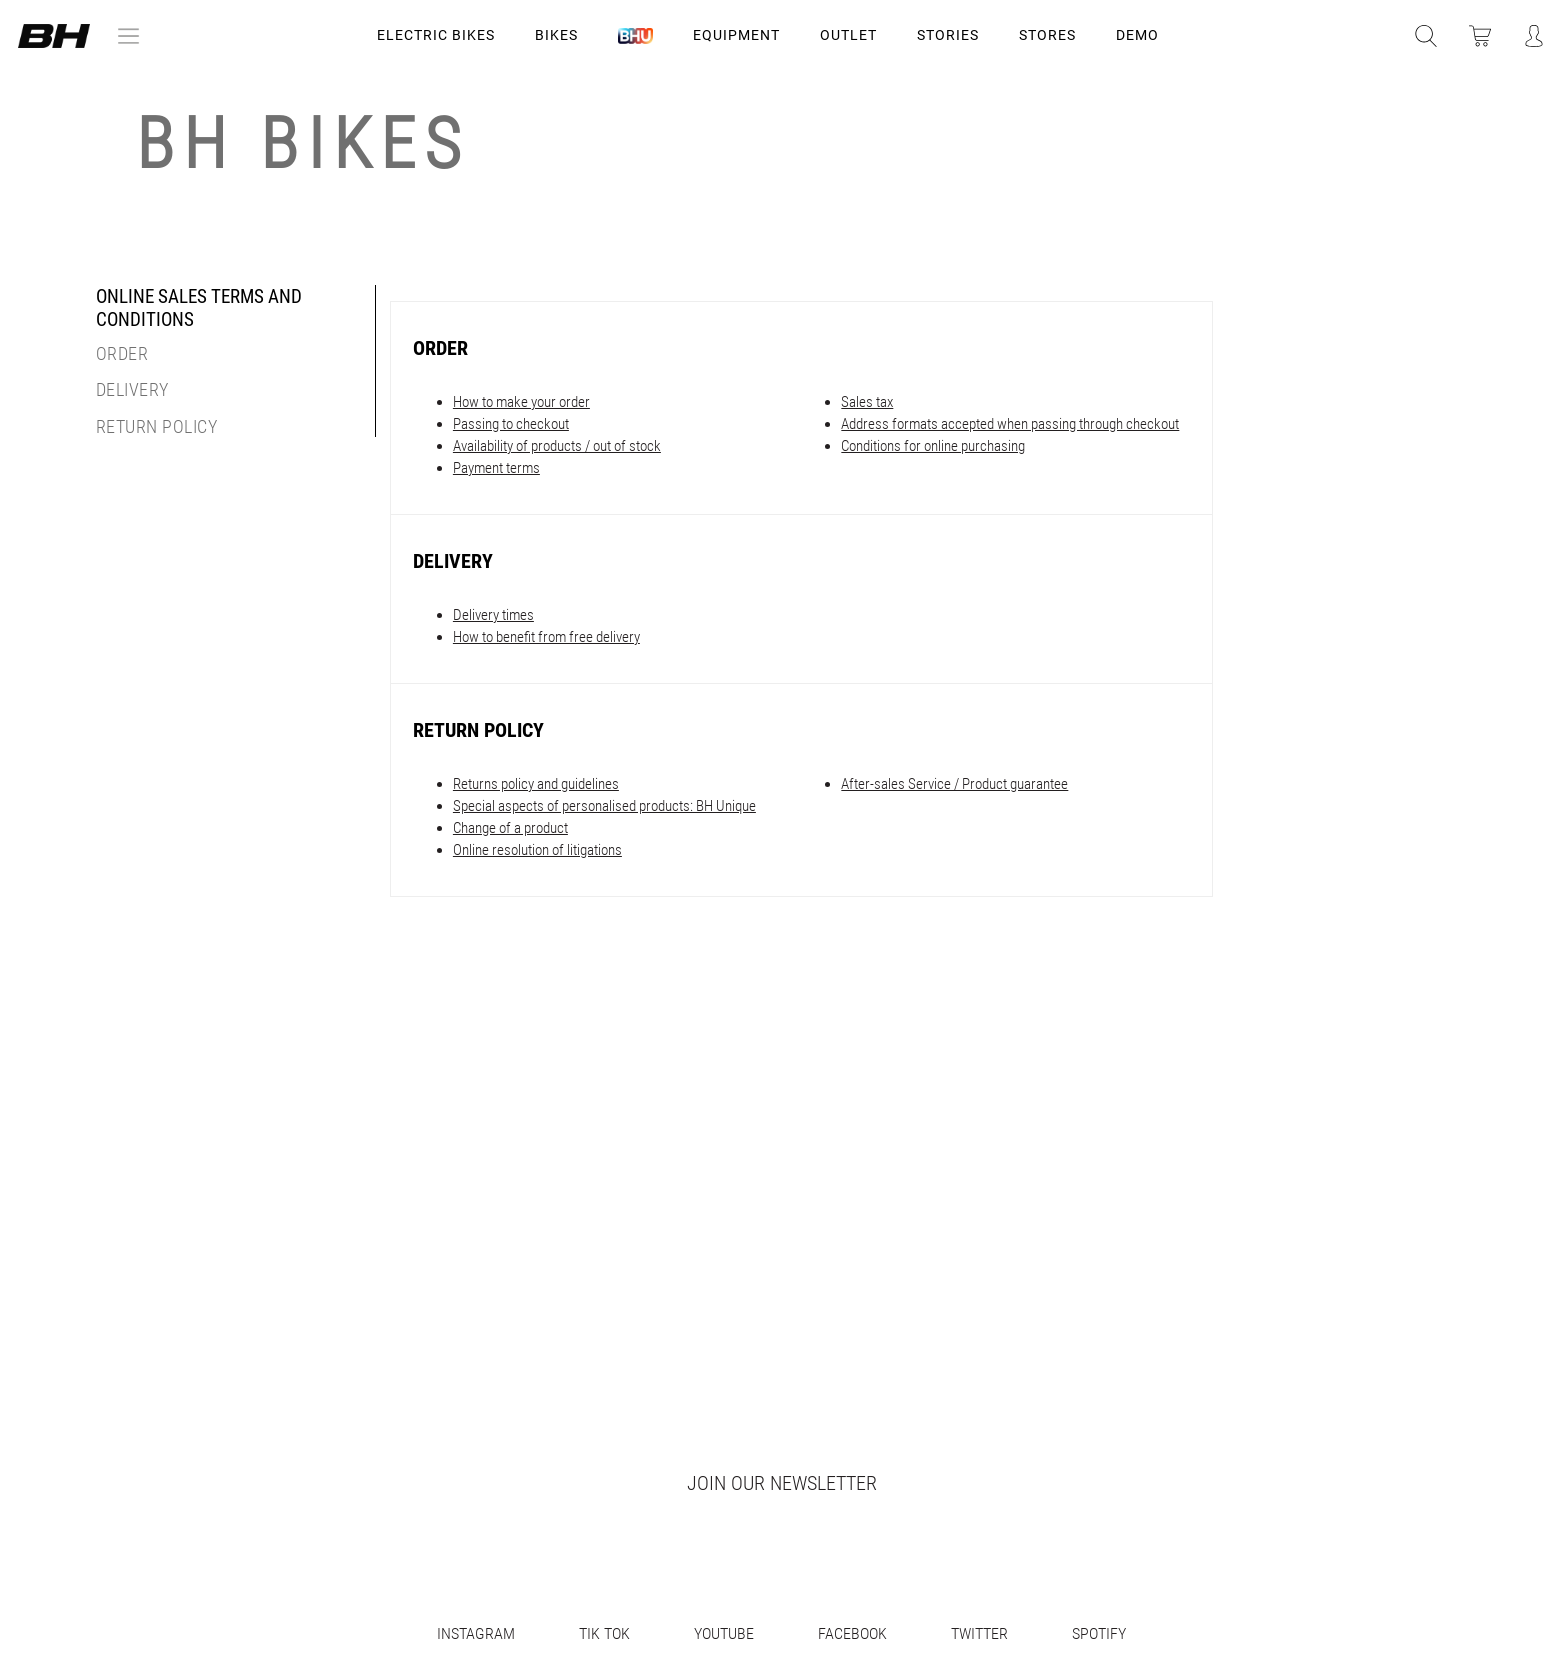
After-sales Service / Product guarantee (954, 784)
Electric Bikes (436, 35)
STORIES (948, 35)
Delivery (132, 390)
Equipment (736, 35)
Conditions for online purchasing (933, 446)
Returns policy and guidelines (536, 784)
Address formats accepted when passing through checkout (1010, 424)
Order (122, 354)
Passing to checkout (511, 424)
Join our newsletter (782, 1483)
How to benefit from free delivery (546, 637)
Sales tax (867, 402)
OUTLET (848, 35)
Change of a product (510, 828)
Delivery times (493, 615)
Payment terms (496, 468)
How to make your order (521, 402)
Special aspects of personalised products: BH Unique (604, 806)
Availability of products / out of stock (557, 446)
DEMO (1137, 35)
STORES (1047, 35)
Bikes (556, 35)
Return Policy (157, 427)
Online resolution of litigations (537, 850)
